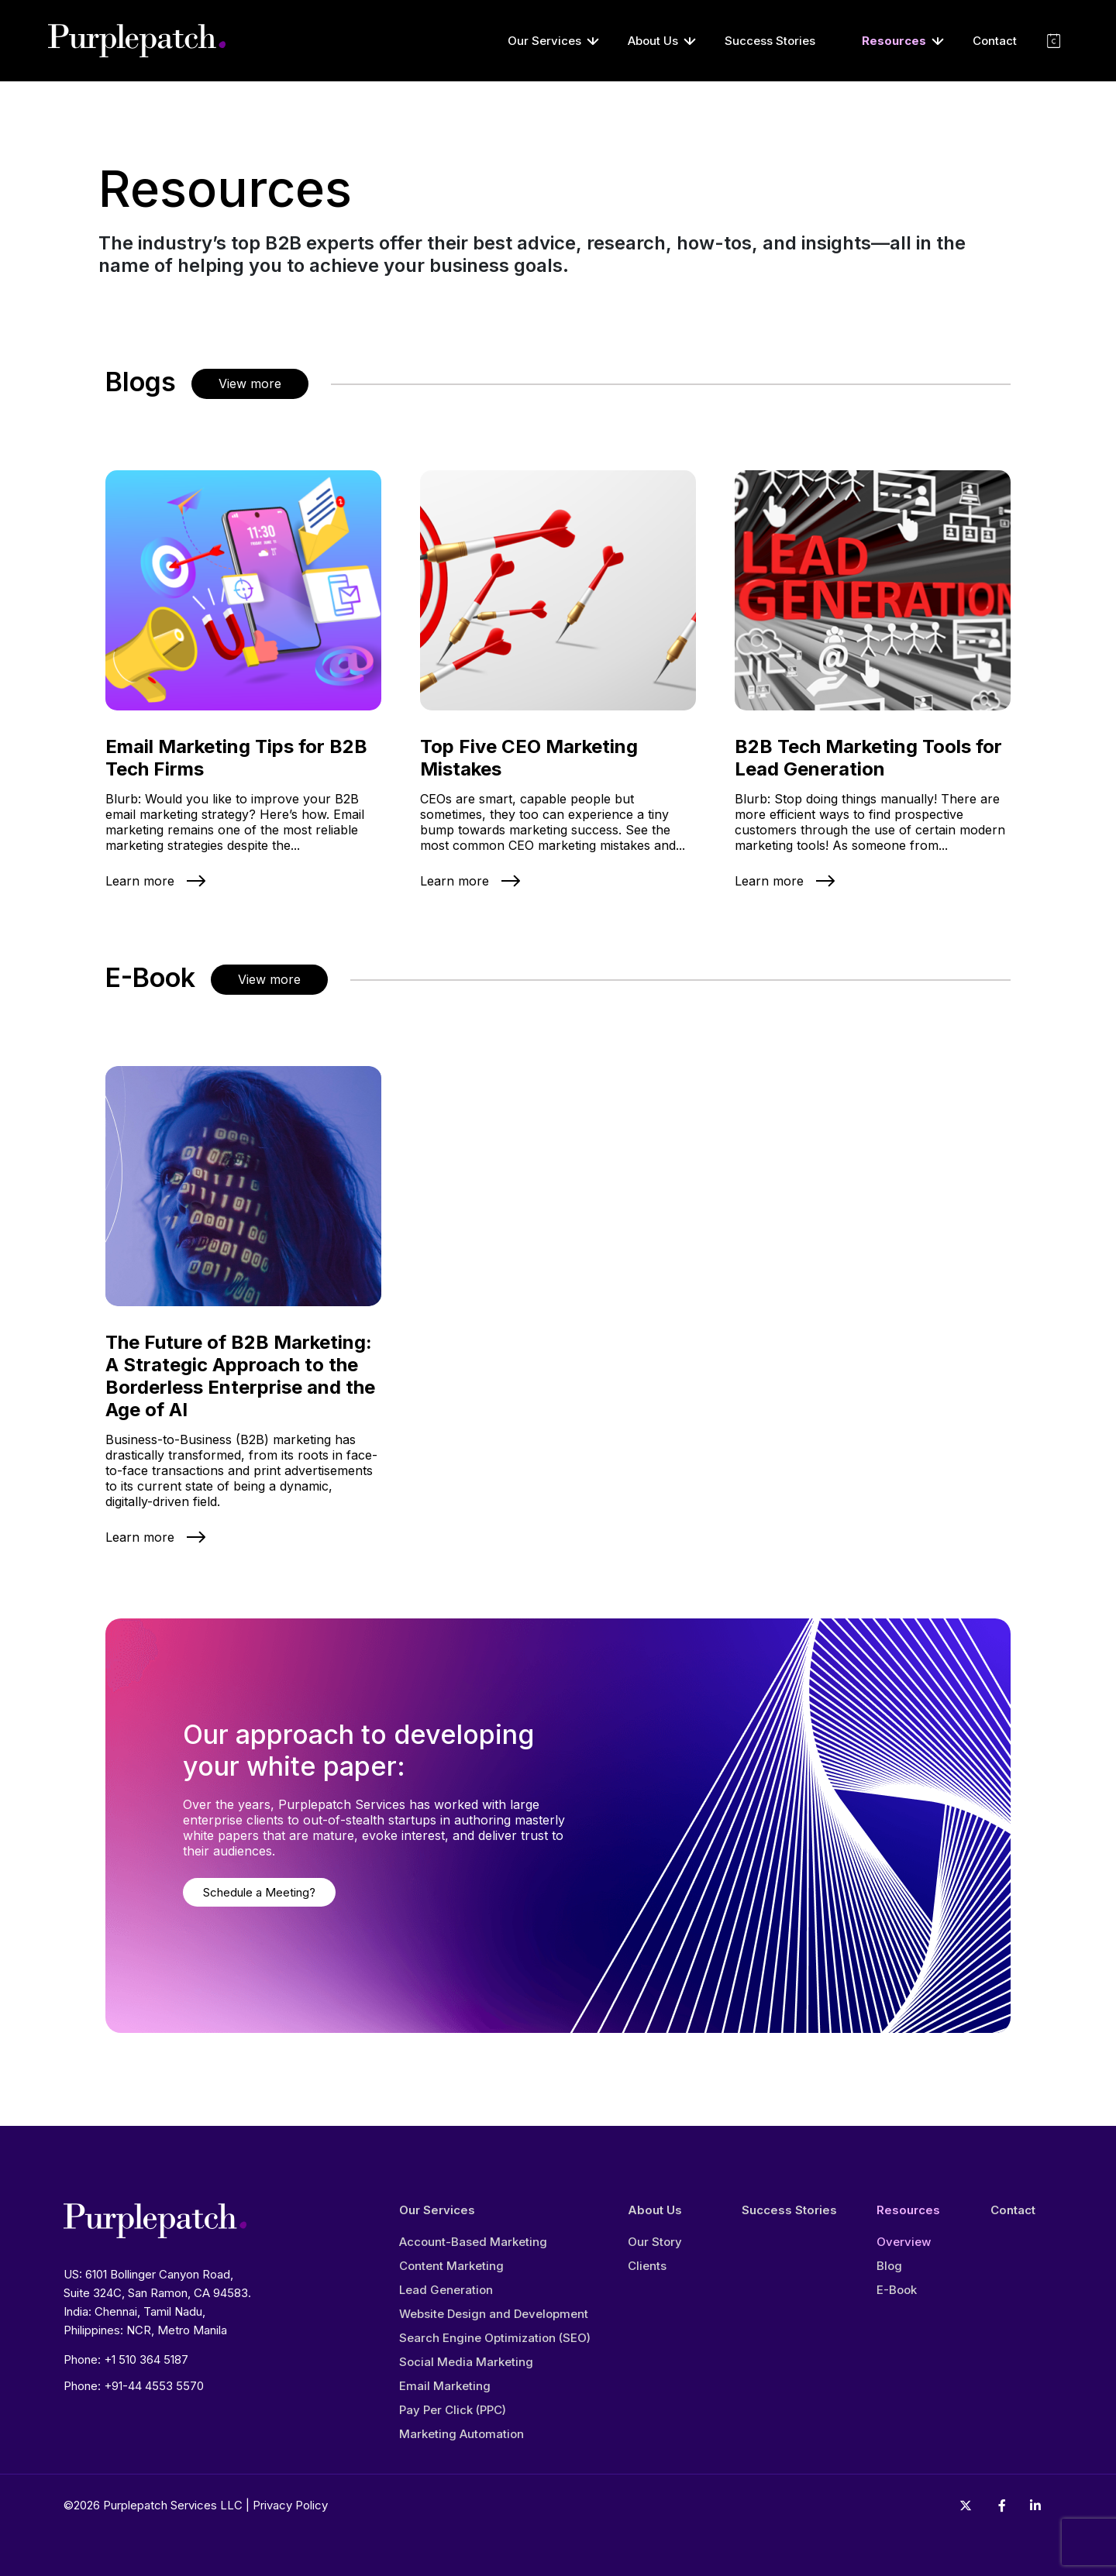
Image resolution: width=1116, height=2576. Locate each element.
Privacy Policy (290, 2505)
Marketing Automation (461, 2433)
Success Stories (770, 41)
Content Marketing (451, 2265)
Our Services (544, 41)
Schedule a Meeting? (259, 1892)
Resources (894, 41)
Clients (647, 2265)
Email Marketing (445, 2385)
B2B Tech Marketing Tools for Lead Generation (868, 757)
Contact (995, 41)
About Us (653, 41)
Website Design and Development (493, 2313)
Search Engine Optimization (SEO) (495, 2337)
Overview (904, 2241)
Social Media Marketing (466, 2361)
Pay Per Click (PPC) (452, 2409)
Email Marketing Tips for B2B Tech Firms (236, 757)
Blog (889, 2265)
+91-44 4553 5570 (154, 2385)
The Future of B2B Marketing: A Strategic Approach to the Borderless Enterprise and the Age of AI (240, 1376)
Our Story (655, 2241)
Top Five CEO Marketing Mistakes (529, 757)
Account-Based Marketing (473, 2241)
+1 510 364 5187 (146, 2359)
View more (250, 383)
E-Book (897, 2289)
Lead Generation (446, 2289)
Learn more (139, 881)
